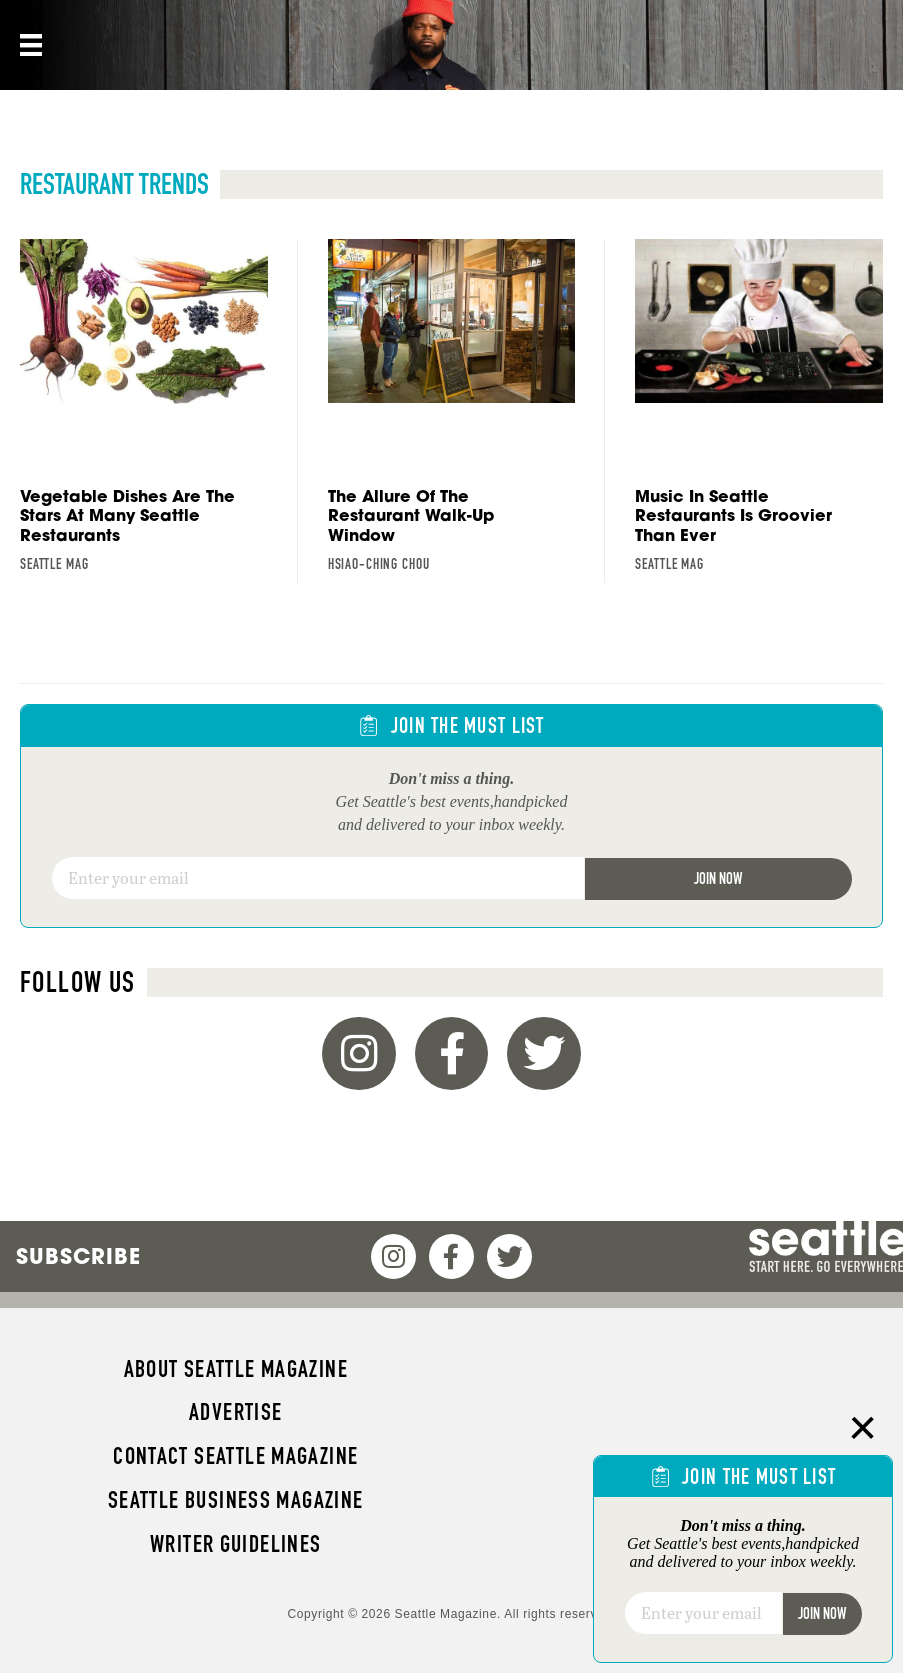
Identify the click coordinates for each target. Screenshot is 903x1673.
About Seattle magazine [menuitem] (236, 1369)
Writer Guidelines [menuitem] (236, 1544)
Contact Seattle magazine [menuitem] (235, 1456)
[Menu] (29, 45)
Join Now (718, 878)
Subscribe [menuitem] (78, 1256)
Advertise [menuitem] (235, 1412)
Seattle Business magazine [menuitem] (236, 1500)
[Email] (318, 878)
